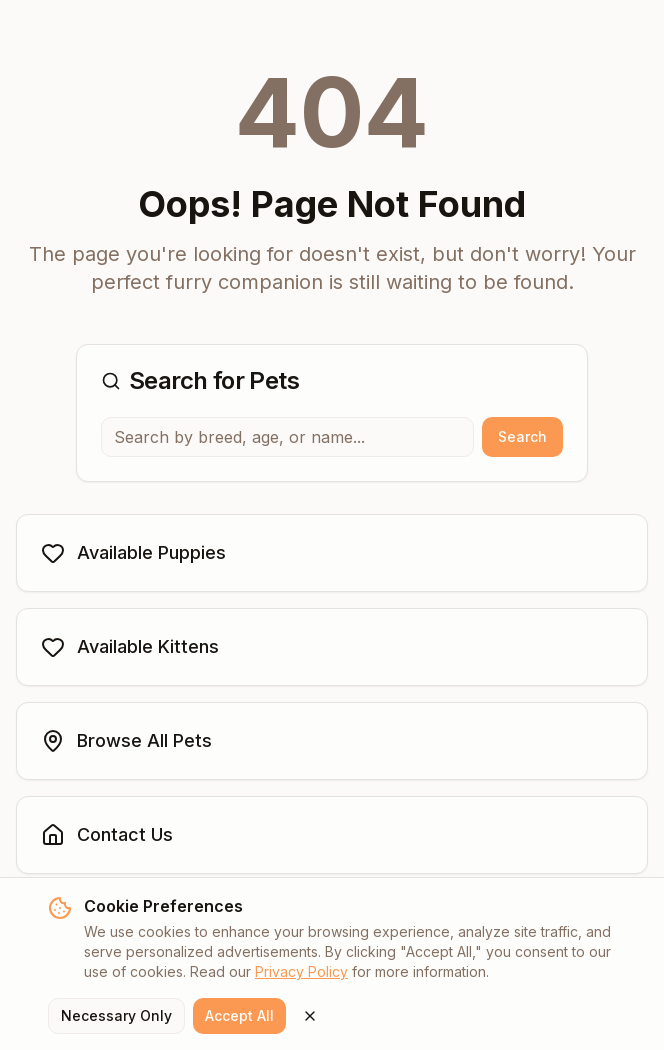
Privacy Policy (301, 971)
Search (522, 436)
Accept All (239, 1015)
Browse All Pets (126, 741)
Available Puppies (133, 553)
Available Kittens (130, 647)
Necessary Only (116, 1015)
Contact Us (107, 835)
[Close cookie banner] (310, 1016)
